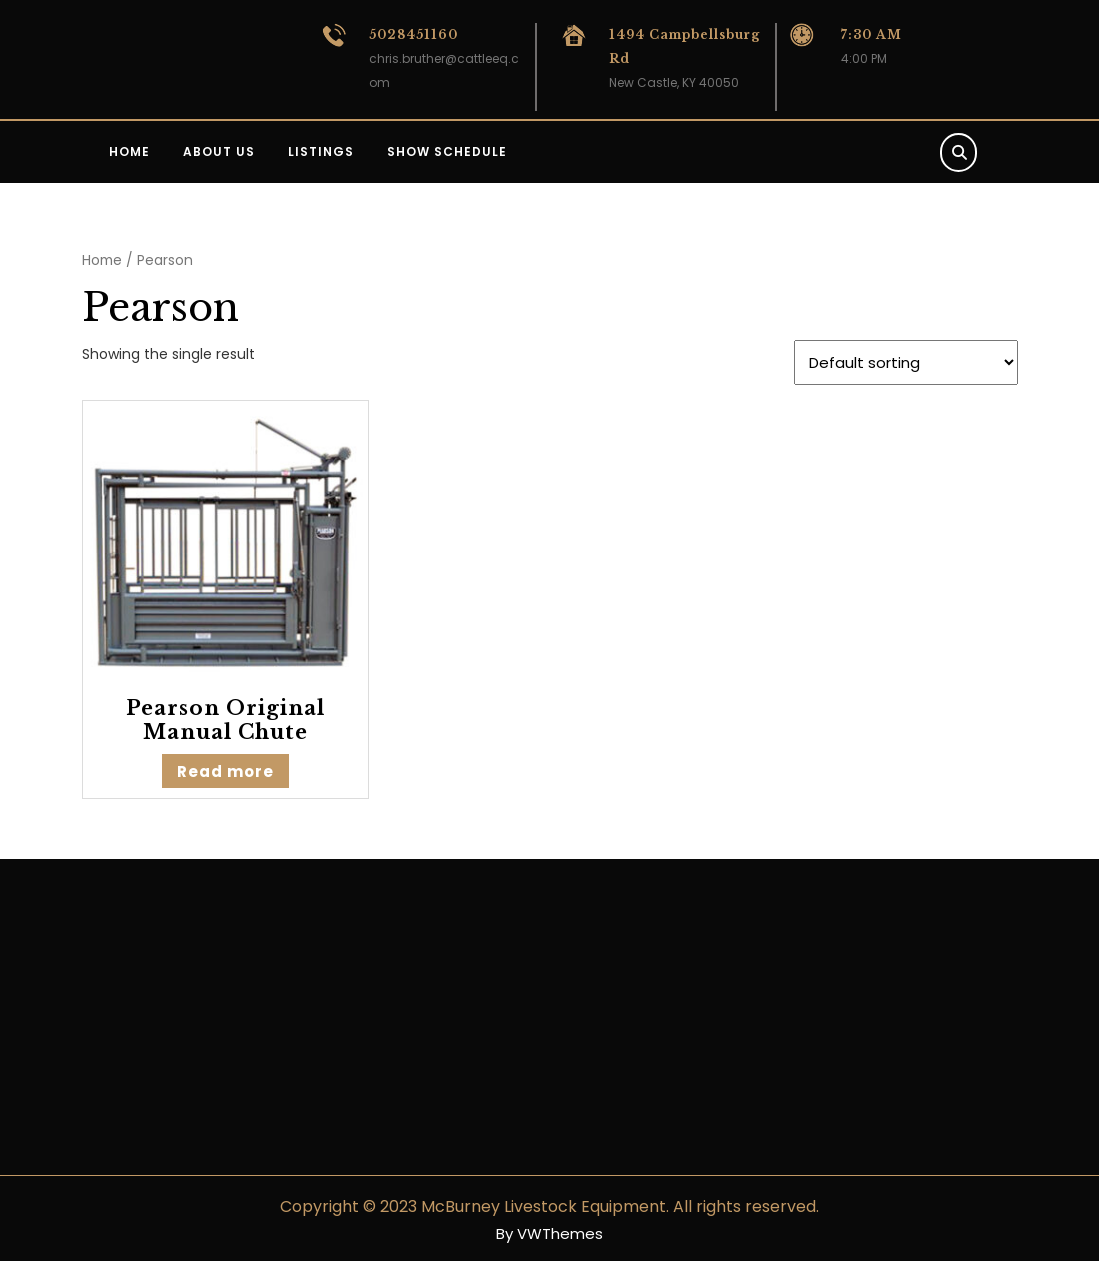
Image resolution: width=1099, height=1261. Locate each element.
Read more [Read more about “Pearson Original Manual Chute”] (225, 771)
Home (129, 151)
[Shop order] (906, 362)
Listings (321, 151)
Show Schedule (447, 151)
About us (219, 151)
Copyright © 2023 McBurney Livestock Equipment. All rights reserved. (549, 1206)
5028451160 (413, 34)
